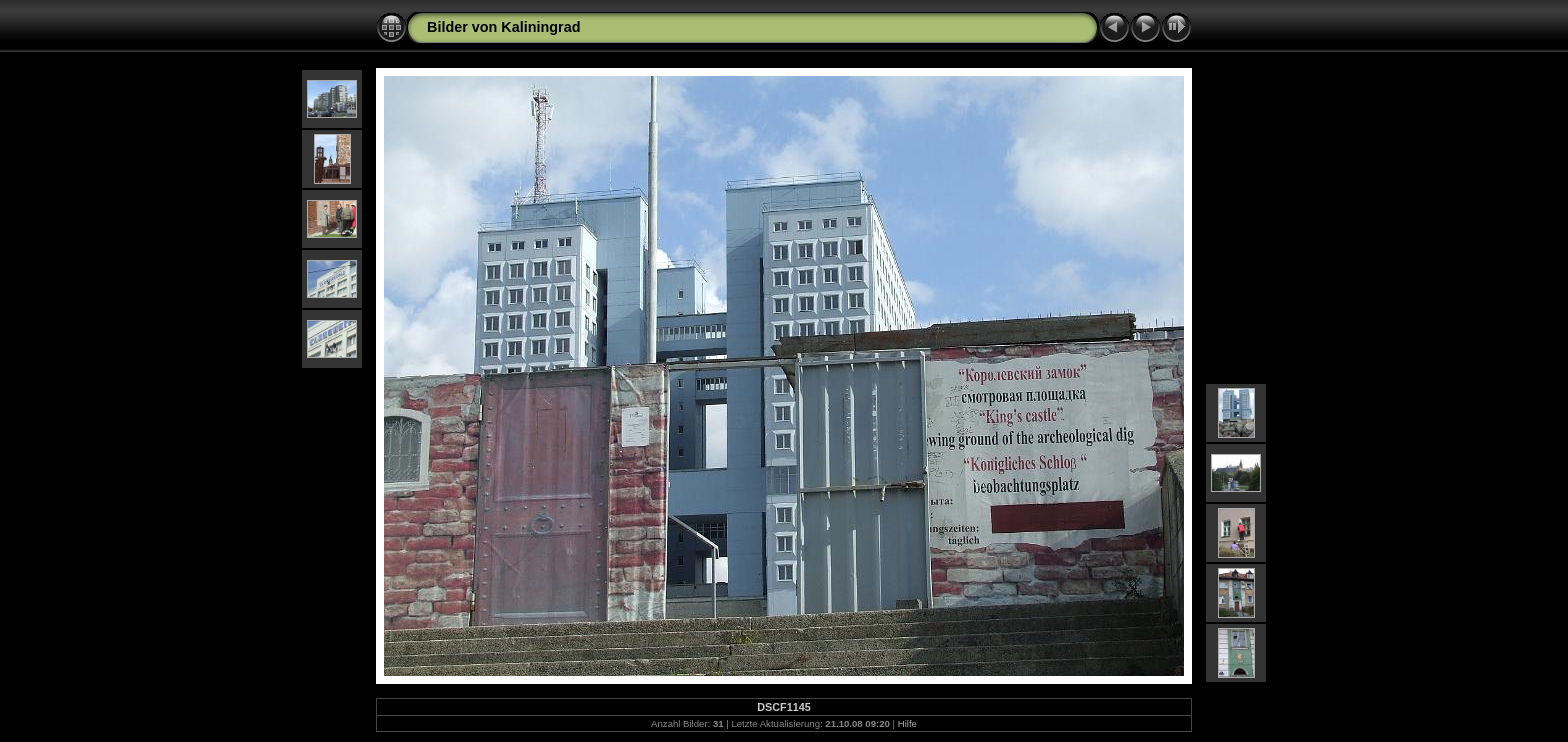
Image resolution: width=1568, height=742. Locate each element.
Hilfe (907, 723)
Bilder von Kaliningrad (504, 27)
